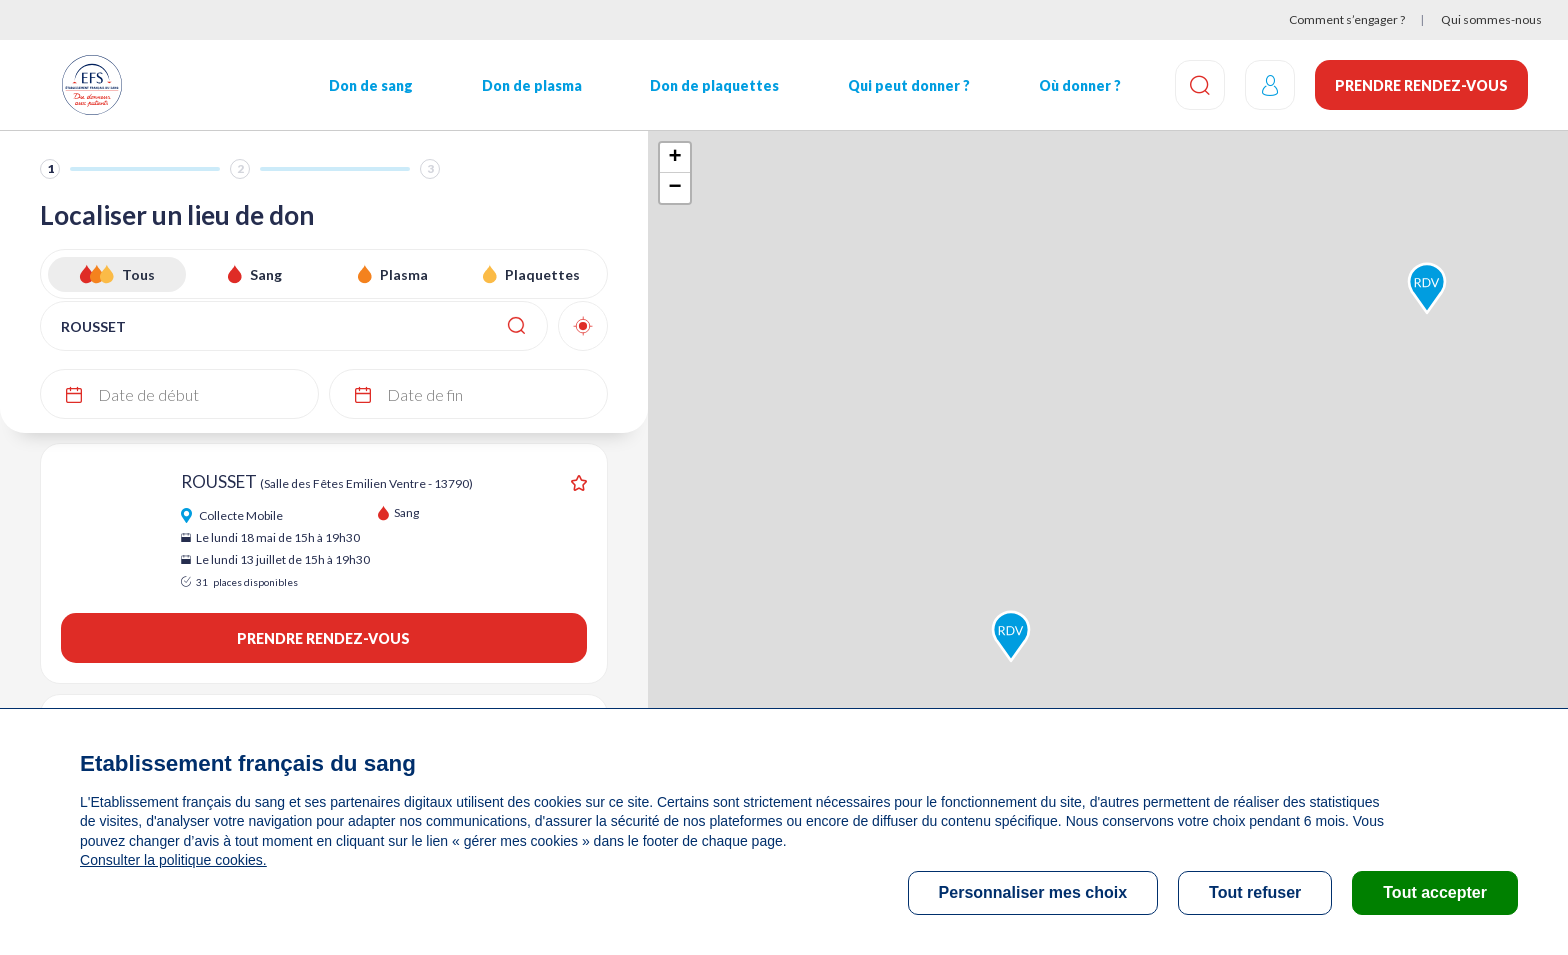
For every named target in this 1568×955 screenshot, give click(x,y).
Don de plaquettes (714, 85)
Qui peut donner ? (909, 85)
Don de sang (371, 85)
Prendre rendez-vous (1421, 85)
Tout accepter (1435, 892)
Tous (138, 274)
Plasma (404, 274)
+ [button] (674, 158)
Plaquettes (542, 274)
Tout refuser (1255, 892)
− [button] (674, 188)
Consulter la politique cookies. (173, 860)
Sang (266, 274)
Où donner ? (1080, 85)
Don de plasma (532, 85)
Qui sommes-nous (1491, 19)
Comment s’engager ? (1347, 19)
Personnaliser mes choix (1033, 892)
